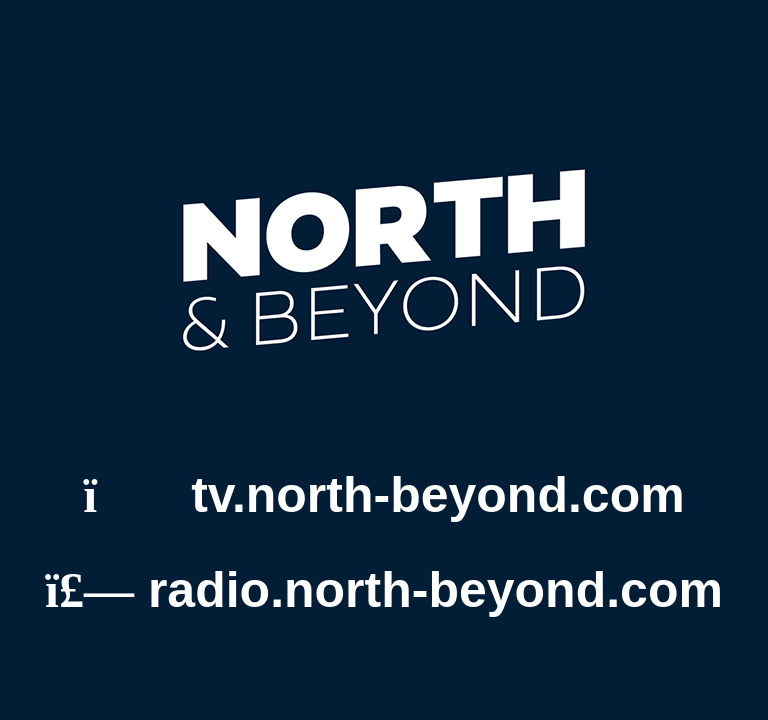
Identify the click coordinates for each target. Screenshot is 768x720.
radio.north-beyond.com (384, 590)
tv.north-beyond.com (383, 495)
